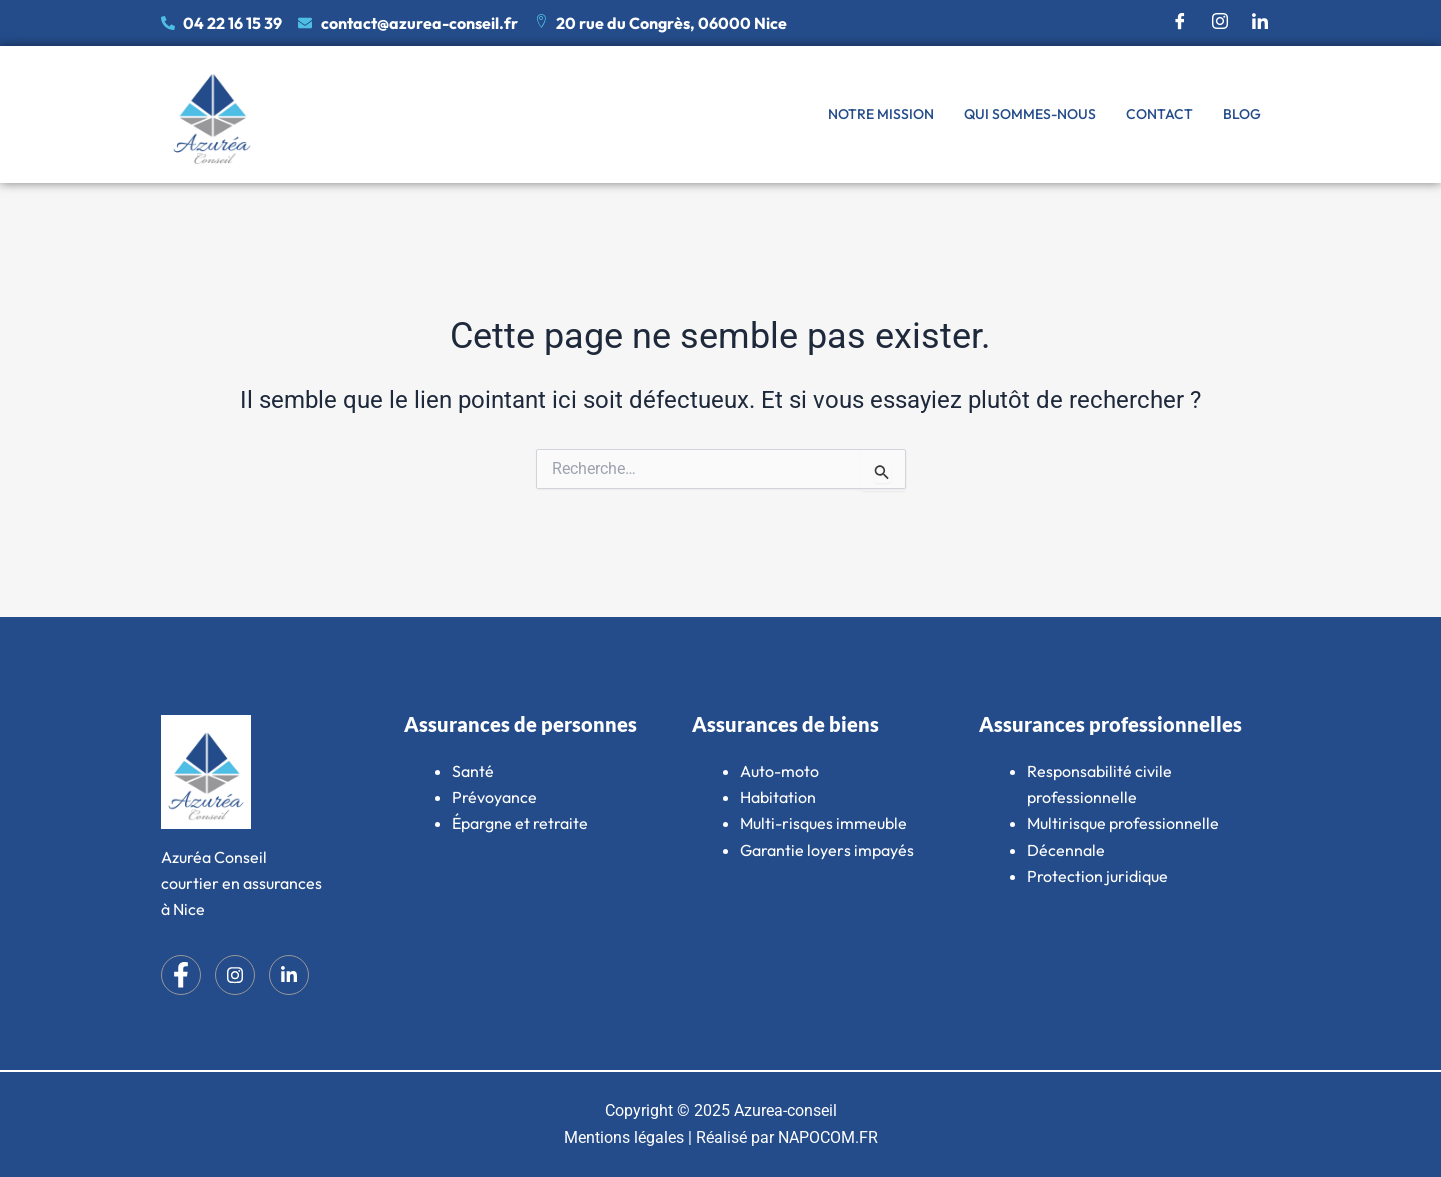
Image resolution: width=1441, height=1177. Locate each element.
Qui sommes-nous (1030, 114)
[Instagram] (1220, 23)
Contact (1159, 114)
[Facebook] (1180, 23)
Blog (1242, 114)
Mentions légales (624, 1137)
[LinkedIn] (1260, 23)
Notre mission (881, 114)
